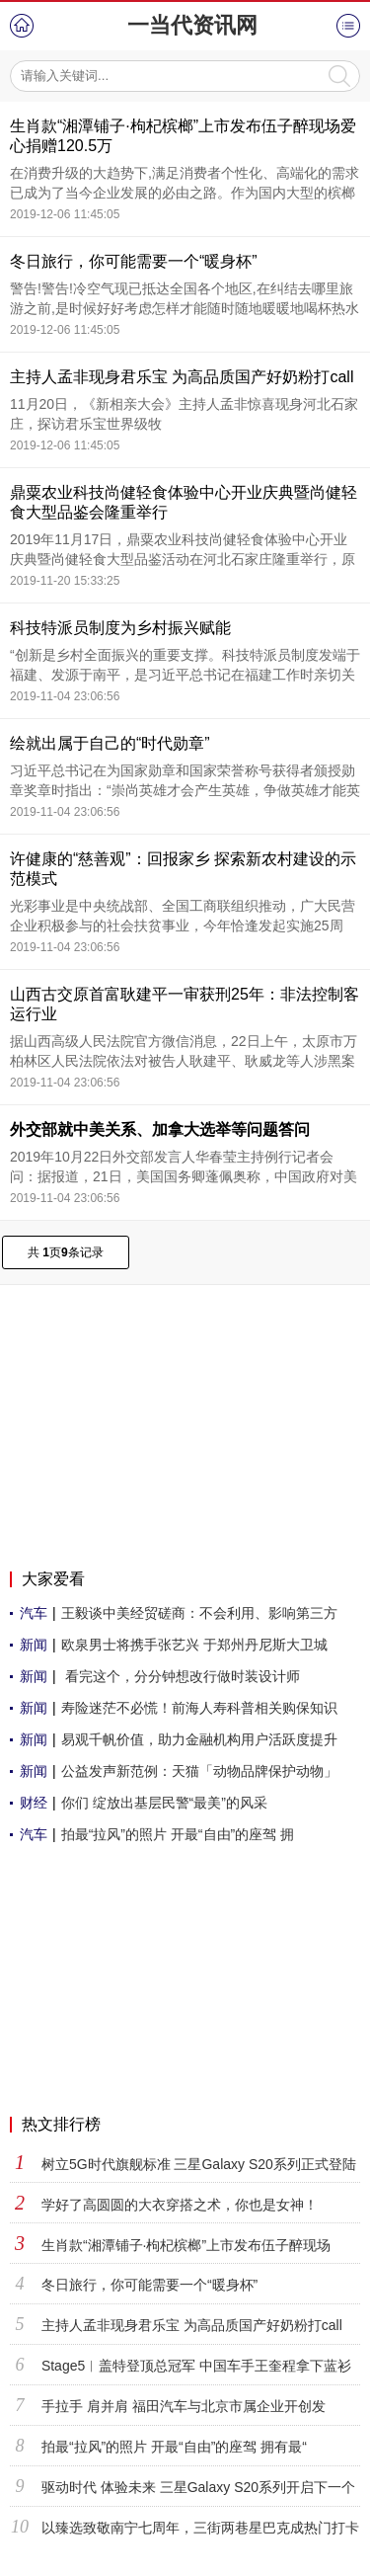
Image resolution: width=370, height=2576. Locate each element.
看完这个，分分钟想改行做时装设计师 (180, 1676)
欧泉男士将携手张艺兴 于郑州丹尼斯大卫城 (194, 1644)
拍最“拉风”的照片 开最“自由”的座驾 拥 (177, 1834)
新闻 (33, 1644)
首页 (22, 26)
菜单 (348, 26)
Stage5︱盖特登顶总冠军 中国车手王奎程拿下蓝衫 (196, 2366)
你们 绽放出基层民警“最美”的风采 (164, 1803)
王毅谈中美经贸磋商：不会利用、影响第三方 (199, 1613)
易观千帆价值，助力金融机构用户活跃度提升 (199, 1739)
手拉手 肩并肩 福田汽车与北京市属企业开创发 (183, 2406)
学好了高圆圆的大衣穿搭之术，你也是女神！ (179, 2205)
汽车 (33, 1613)
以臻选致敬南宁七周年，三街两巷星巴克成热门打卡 (200, 2528)
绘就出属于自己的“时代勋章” (110, 743)
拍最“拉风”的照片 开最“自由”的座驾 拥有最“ (174, 2447)
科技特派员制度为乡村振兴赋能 (120, 627)
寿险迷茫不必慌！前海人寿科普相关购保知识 (199, 1708)
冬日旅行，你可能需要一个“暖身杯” (134, 261)
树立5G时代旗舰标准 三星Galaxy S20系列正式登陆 (198, 2164)
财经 (33, 1803)
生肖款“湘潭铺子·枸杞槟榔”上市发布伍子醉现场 (186, 2245)
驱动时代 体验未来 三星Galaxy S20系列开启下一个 (198, 2487)
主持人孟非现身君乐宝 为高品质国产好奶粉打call (181, 376)
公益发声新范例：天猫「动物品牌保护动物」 (199, 1771)
